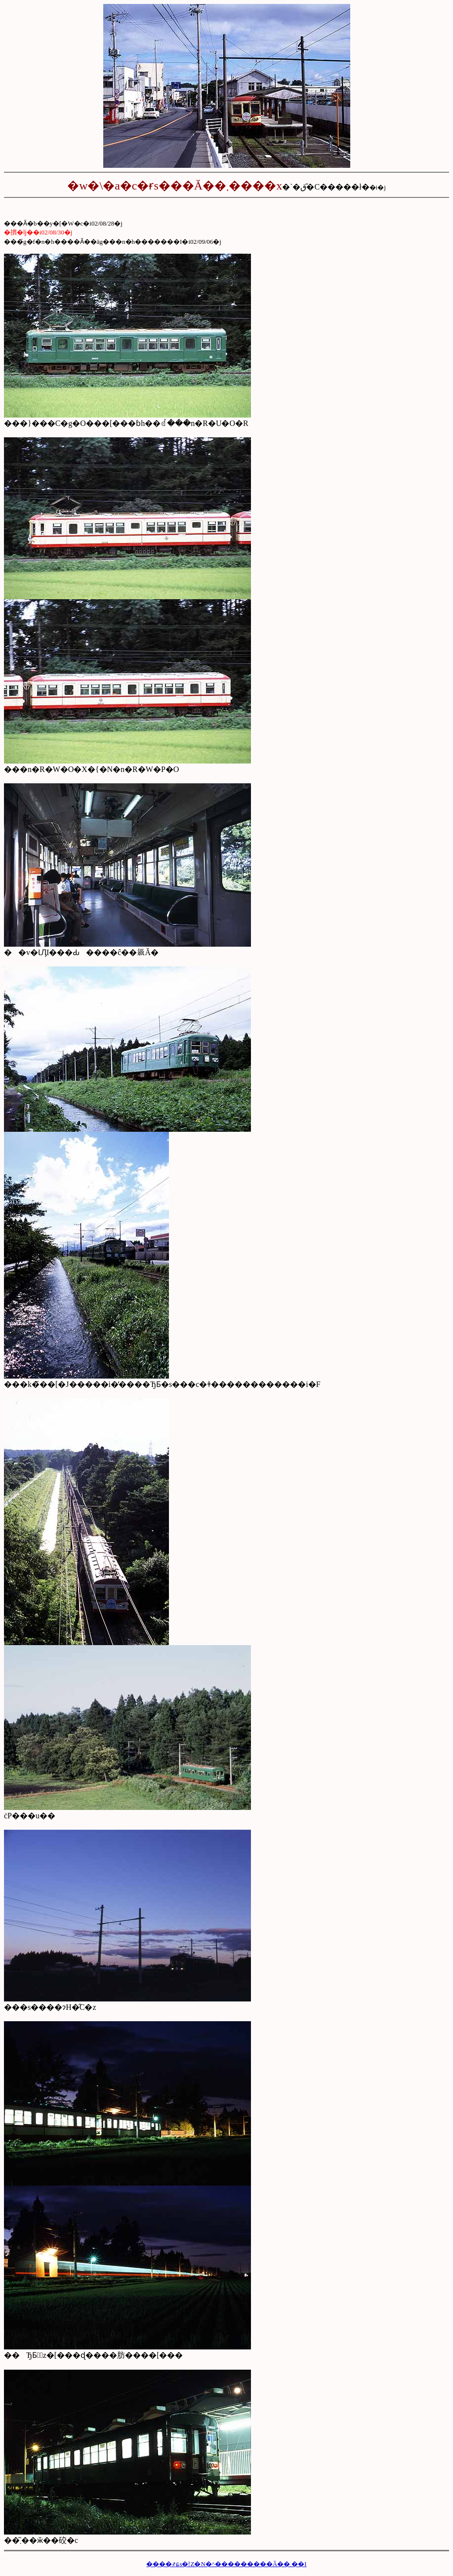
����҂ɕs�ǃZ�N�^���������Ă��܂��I (226, 2564)
